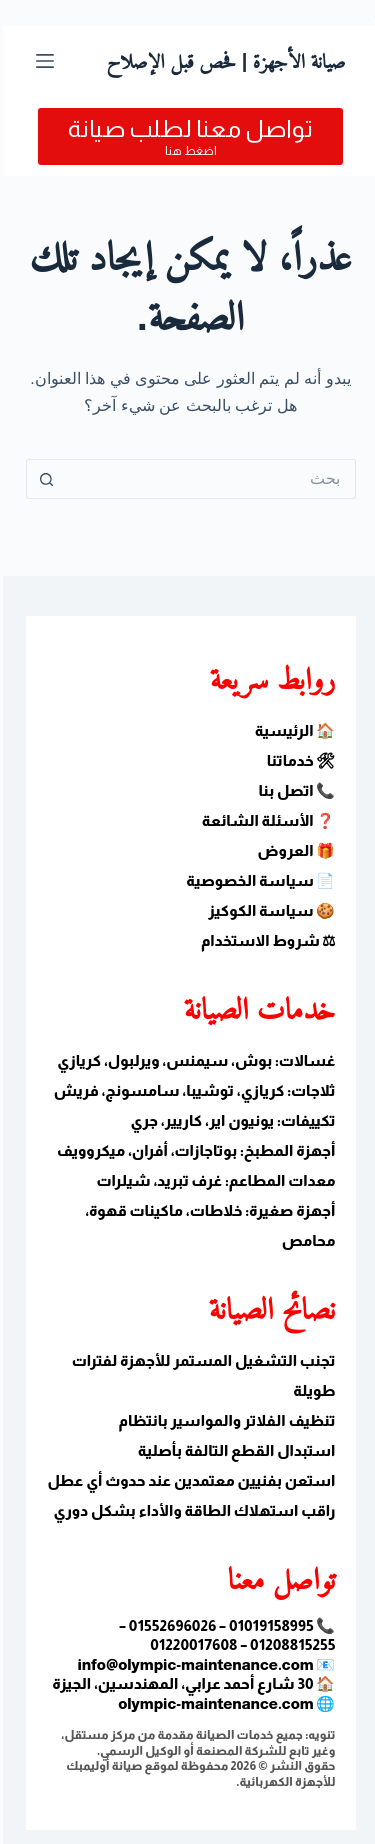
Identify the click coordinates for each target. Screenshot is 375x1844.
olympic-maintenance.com (213, 1703)
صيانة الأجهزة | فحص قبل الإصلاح (222, 61)
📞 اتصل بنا (293, 790)
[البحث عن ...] (208, 479)
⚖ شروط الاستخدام (265, 940)
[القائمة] (42, 61)
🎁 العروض (294, 850)
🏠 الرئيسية (292, 730)
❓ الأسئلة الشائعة (266, 820)
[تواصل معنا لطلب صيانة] (187, 136)
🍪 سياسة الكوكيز (268, 910)
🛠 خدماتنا (298, 760)
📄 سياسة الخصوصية (257, 880)
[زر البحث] (43, 479)
